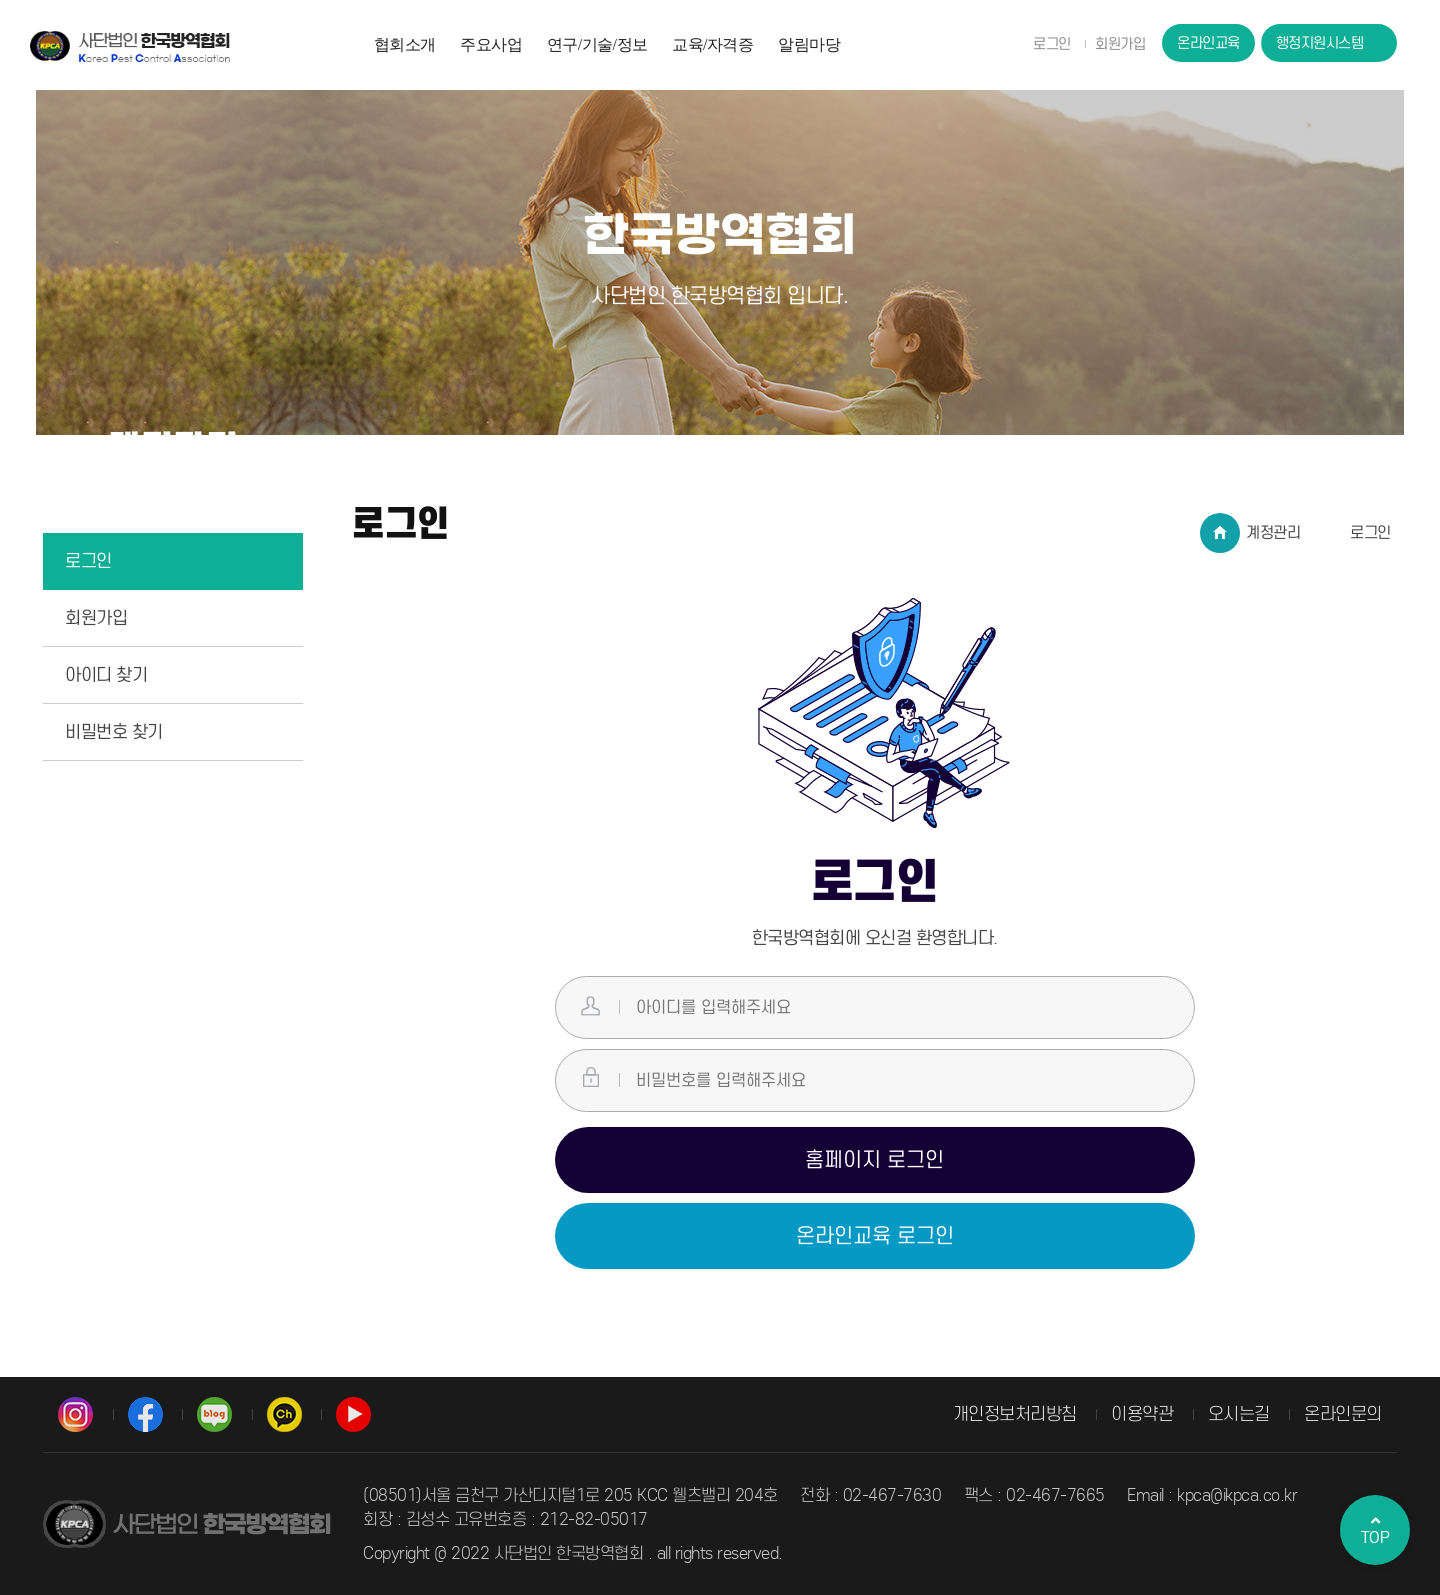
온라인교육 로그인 (875, 1236)
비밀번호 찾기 (114, 732)
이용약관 (1142, 1414)
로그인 (1052, 44)
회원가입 (1120, 44)
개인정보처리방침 (1015, 1414)
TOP (1375, 1530)
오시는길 (1239, 1414)
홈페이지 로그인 (874, 1160)
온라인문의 (1343, 1414)
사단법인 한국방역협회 (130, 46)
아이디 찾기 (106, 675)
